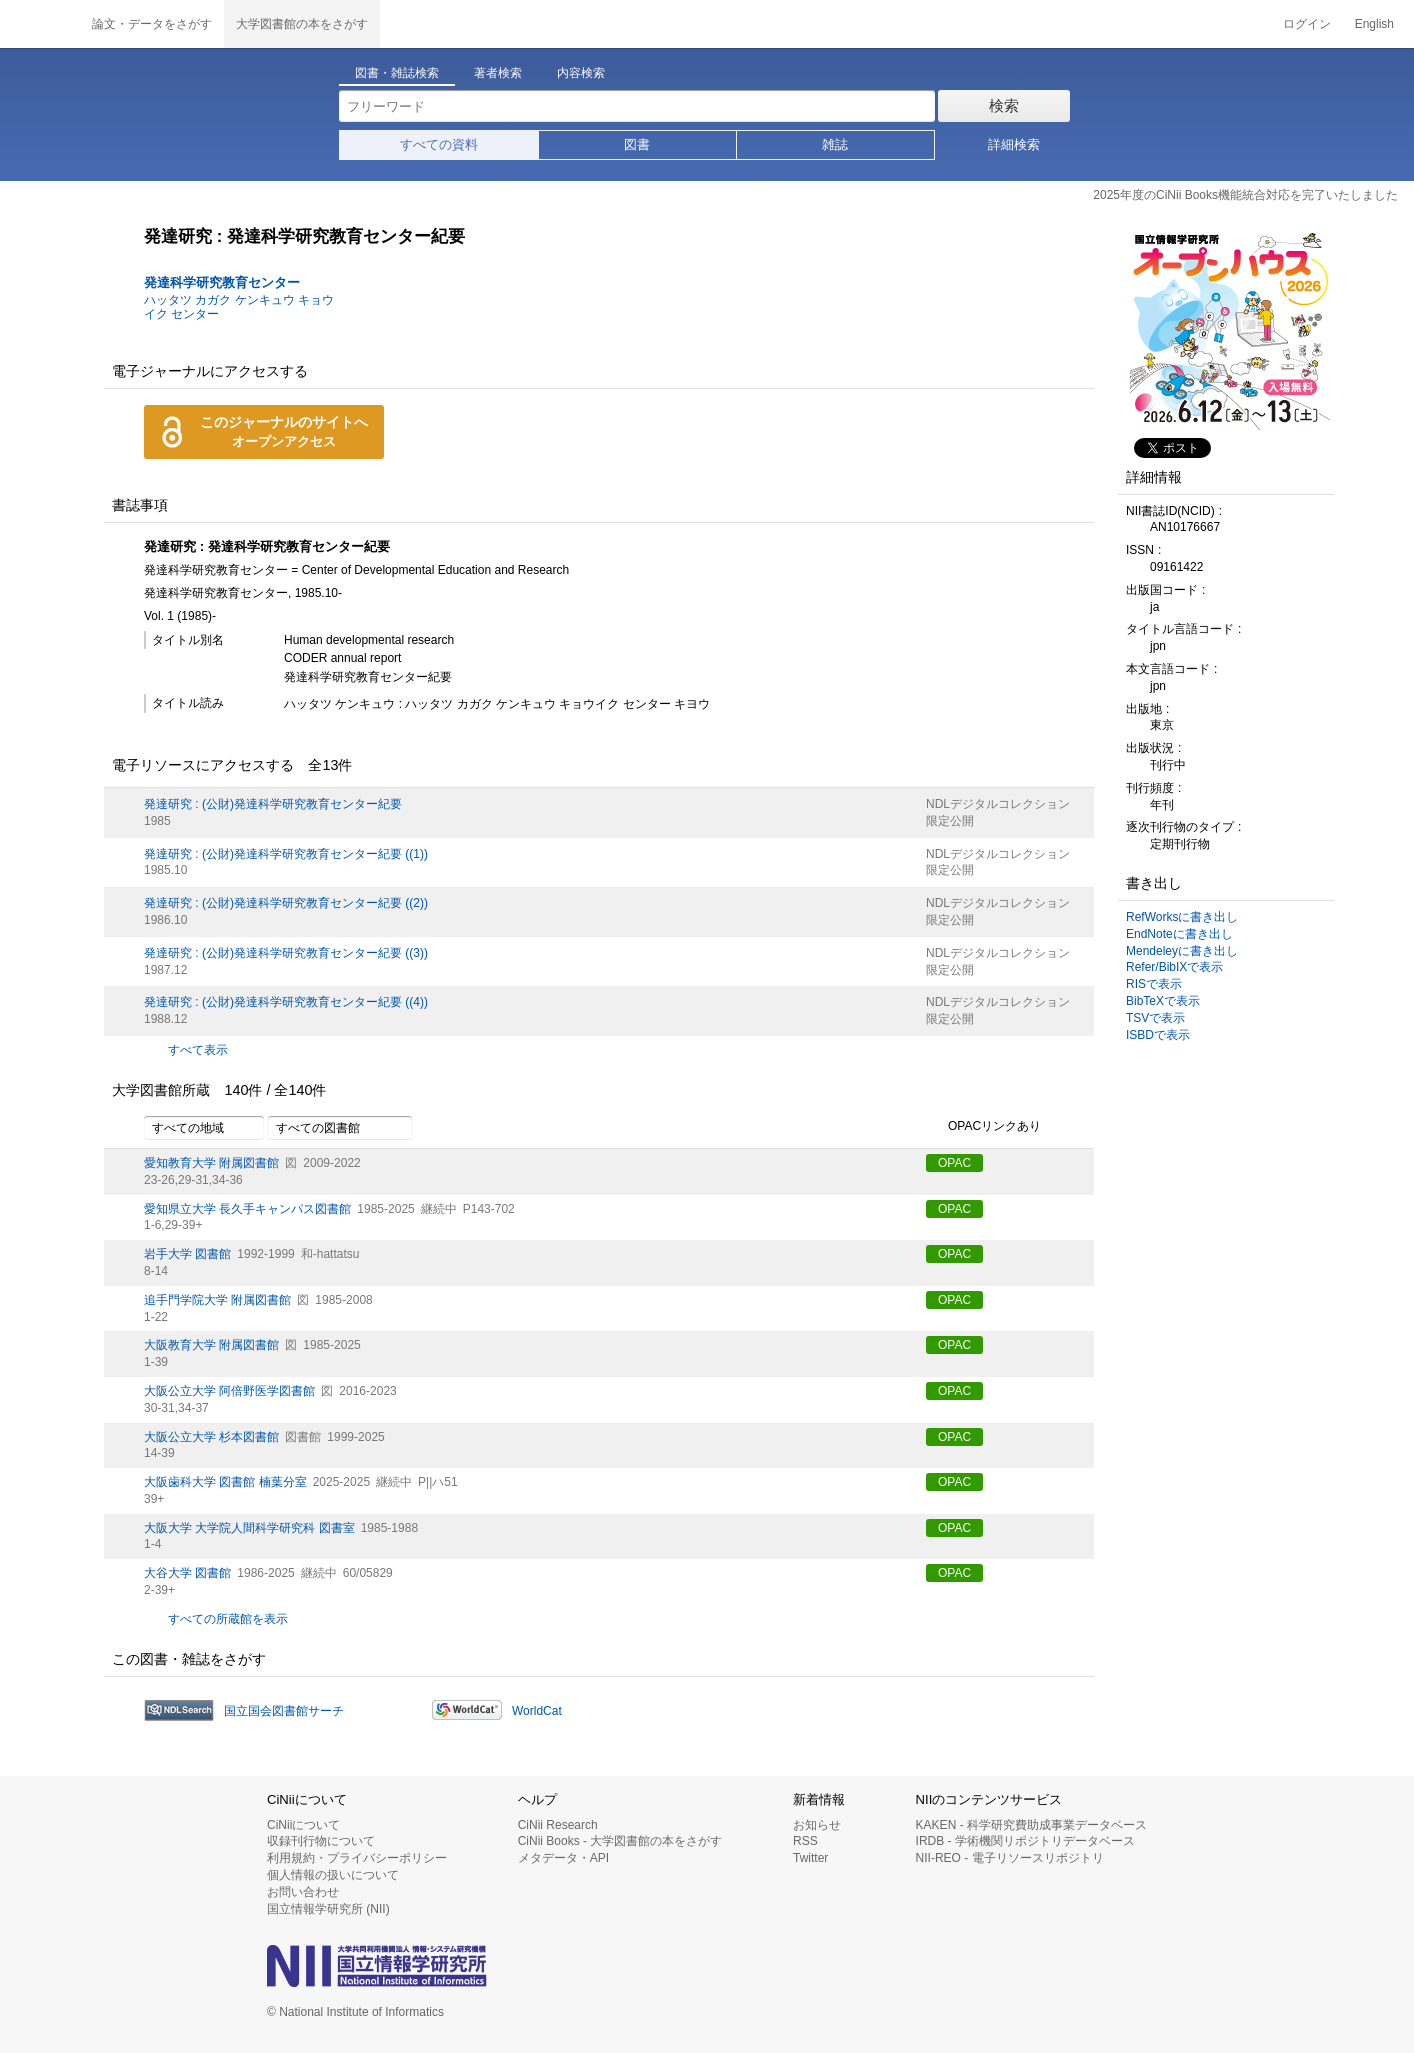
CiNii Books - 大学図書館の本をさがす (620, 1841)
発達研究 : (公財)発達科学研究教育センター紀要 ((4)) (286, 1002)
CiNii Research (558, 1825)
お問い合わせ (303, 1892)
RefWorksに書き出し (1182, 917)
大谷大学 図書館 (187, 1573)
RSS (805, 1841)
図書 (637, 144)
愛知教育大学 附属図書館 (211, 1163)
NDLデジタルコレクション (998, 804)
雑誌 (835, 144)
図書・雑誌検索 (397, 73)
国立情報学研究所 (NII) (328, 1909)
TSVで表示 (1155, 1018)
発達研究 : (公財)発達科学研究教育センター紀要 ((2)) (286, 903)
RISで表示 (1154, 984)
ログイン (1307, 24)
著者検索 (498, 73)
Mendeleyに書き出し (1182, 951)
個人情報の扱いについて (333, 1875)
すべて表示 (198, 1050)
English (1374, 24)
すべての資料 (439, 144)
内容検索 (581, 73)
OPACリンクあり (983, 1127)
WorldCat (537, 1711)
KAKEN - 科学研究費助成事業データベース (1031, 1825)
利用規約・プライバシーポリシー (357, 1858)
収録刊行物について (321, 1841)
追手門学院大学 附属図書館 (217, 1300)
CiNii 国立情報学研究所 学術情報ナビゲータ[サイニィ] (40, 24)
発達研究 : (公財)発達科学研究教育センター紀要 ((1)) (286, 854)
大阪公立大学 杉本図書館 (211, 1437)
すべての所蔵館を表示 (228, 1619)
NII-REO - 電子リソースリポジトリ (1010, 1858)
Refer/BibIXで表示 (1174, 967)
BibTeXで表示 (1163, 1001)
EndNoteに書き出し (1179, 934)
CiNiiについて (303, 1825)
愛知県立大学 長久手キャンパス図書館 (247, 1209)
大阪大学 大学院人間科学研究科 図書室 (249, 1528)
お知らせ (817, 1825)
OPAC (954, 1163)
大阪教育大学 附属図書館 (211, 1345)
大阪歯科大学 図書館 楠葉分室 (225, 1482)
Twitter (810, 1858)
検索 (1004, 105)
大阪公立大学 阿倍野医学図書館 (229, 1391)
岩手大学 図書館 (187, 1254)
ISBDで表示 (1158, 1035)
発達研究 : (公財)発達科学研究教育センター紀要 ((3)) (286, 953)
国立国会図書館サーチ (284, 1711)
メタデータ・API (563, 1858)
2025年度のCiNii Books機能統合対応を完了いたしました (1245, 195)
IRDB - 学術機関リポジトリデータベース (1025, 1841)
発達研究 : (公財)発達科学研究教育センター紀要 (273, 804)
